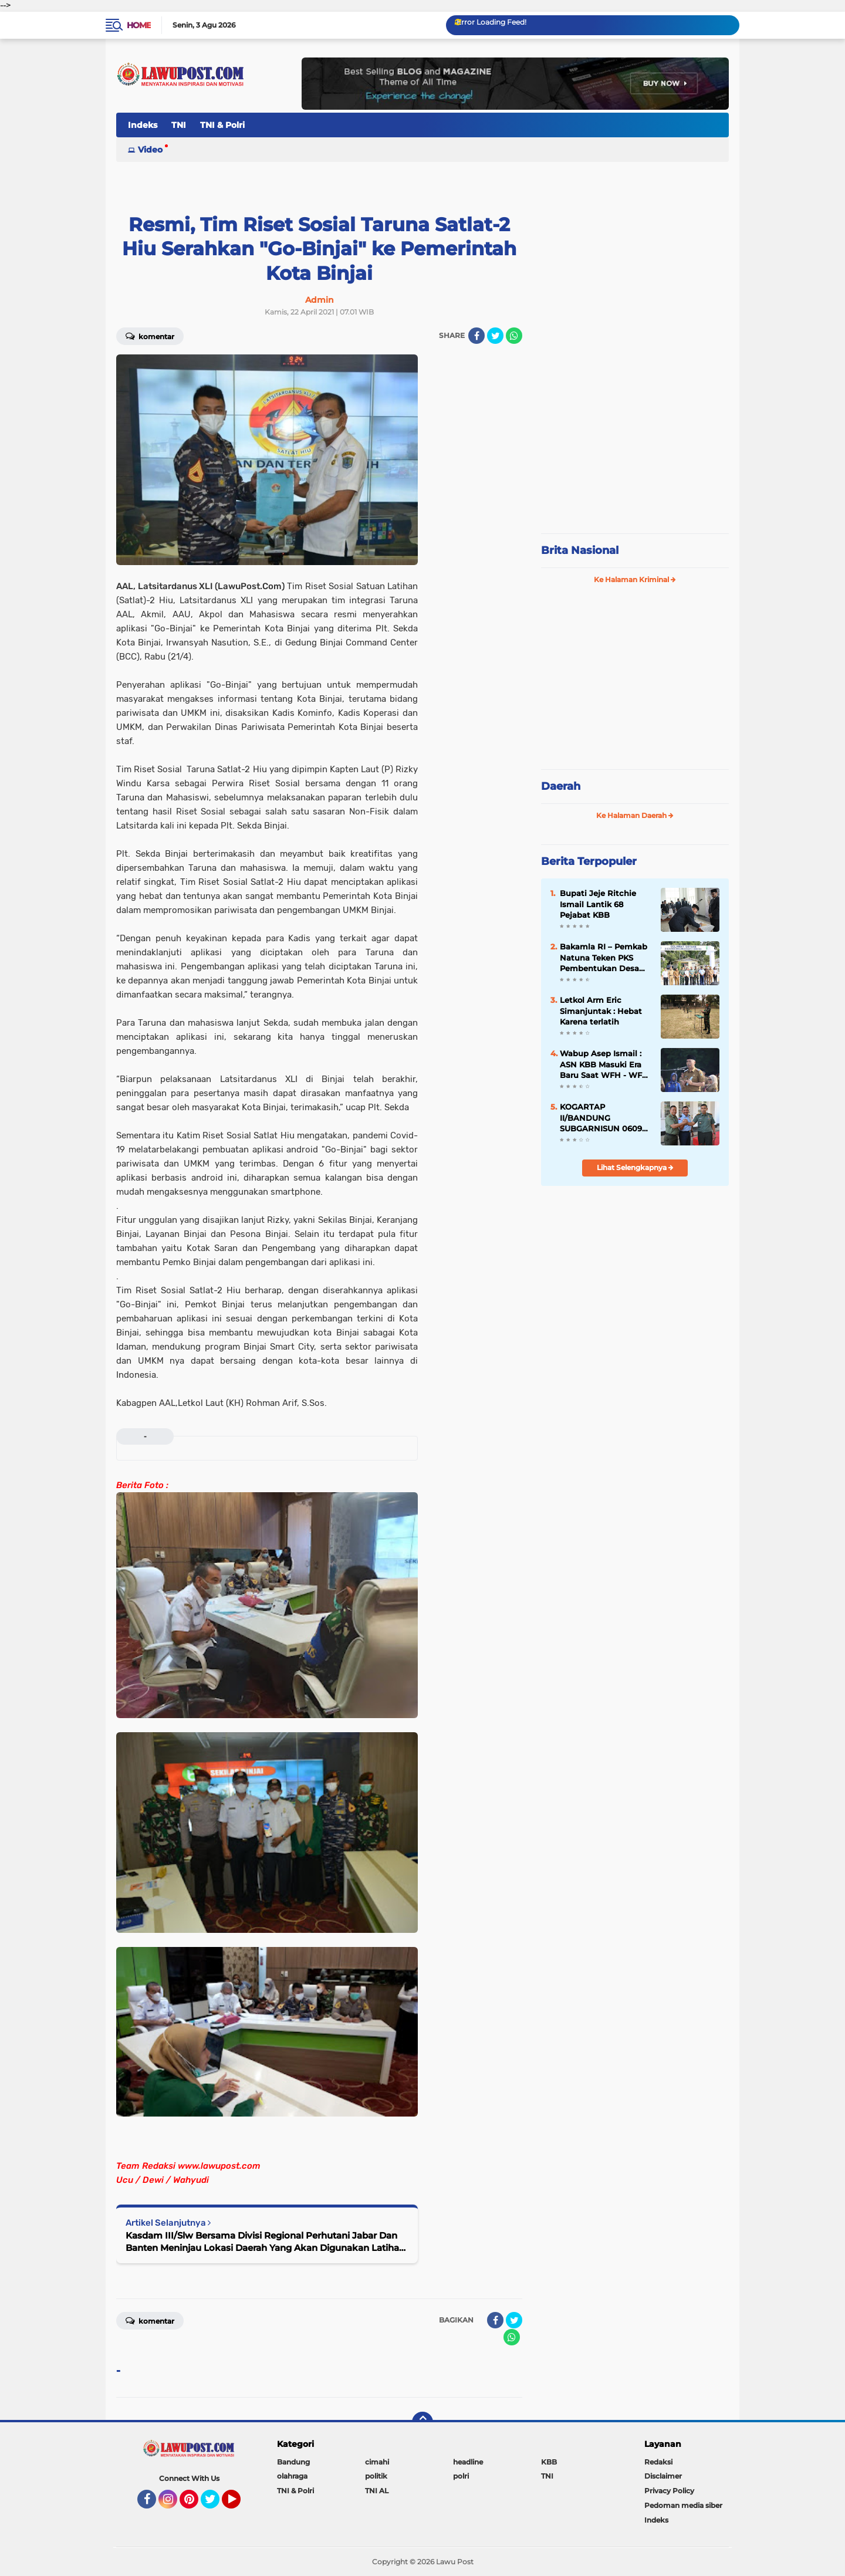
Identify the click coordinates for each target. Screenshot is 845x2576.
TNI (178, 125)
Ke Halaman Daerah (635, 815)
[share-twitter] (495, 335)
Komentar (150, 335)
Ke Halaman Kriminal (635, 579)
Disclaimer (663, 2476)
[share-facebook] (476, 335)
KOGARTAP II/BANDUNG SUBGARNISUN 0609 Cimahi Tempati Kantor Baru (601, 1118)
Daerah (560, 786)
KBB (549, 2461)
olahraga (292, 2476)
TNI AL (376, 2490)
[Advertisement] (635, 446)
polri (461, 2476)
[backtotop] (422, 2422)
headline (468, 2461)
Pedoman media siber (683, 2505)
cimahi (377, 2461)
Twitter (215, 2504)
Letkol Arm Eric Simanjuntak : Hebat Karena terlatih (601, 1010)
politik (376, 2476)
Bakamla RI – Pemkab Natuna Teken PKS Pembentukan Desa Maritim (603, 957)
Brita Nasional (579, 550)
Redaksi (658, 2461)
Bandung (293, 2461)
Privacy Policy (669, 2490)
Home (139, 25)
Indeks (142, 125)
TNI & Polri (222, 125)
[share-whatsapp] (514, 335)
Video (150, 149)
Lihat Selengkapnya (635, 1167)
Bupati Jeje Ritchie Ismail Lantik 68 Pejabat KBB (598, 903)
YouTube (239, 2504)
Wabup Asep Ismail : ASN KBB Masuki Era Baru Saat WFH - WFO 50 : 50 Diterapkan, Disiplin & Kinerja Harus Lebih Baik (604, 1064)
